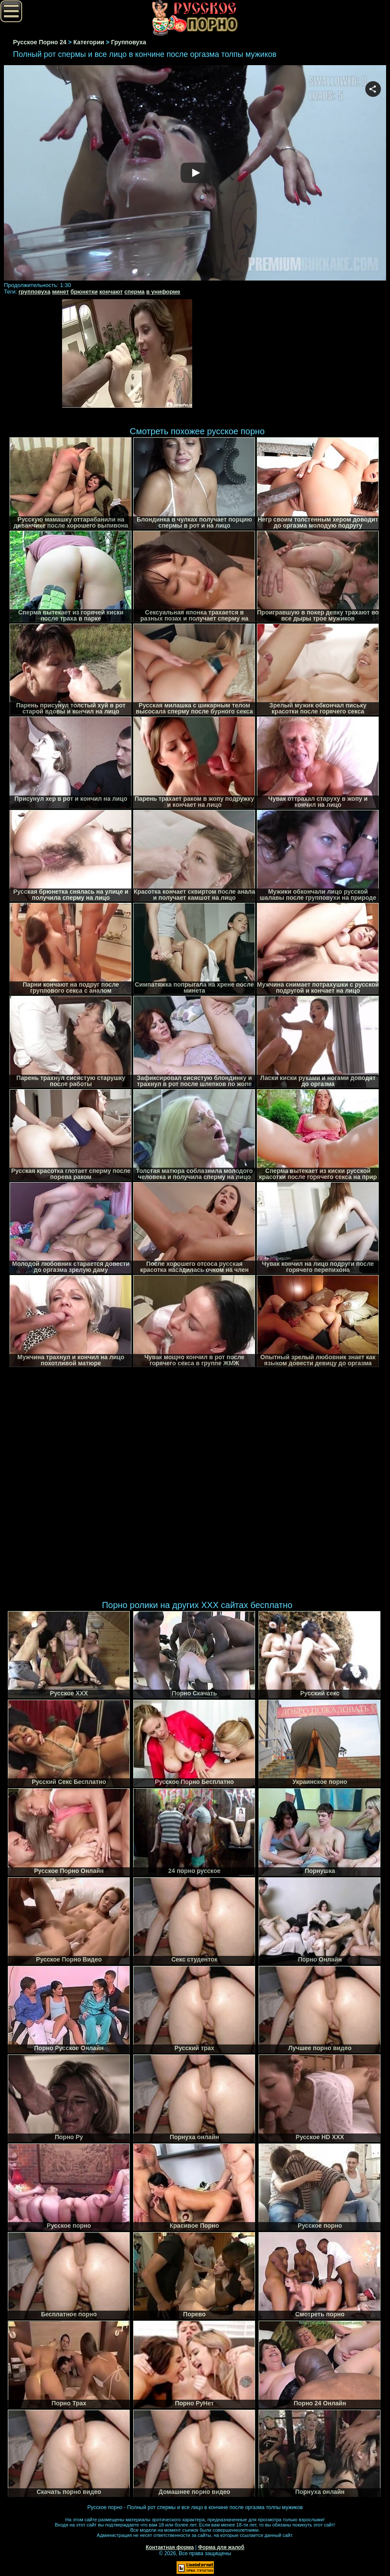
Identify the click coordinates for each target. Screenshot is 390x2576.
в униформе (163, 291)
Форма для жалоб (221, 2547)
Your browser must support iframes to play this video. (195, 173)
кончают (111, 291)
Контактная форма (170, 2547)
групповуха (35, 291)
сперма (135, 291)
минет (60, 291)
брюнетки (84, 291)
